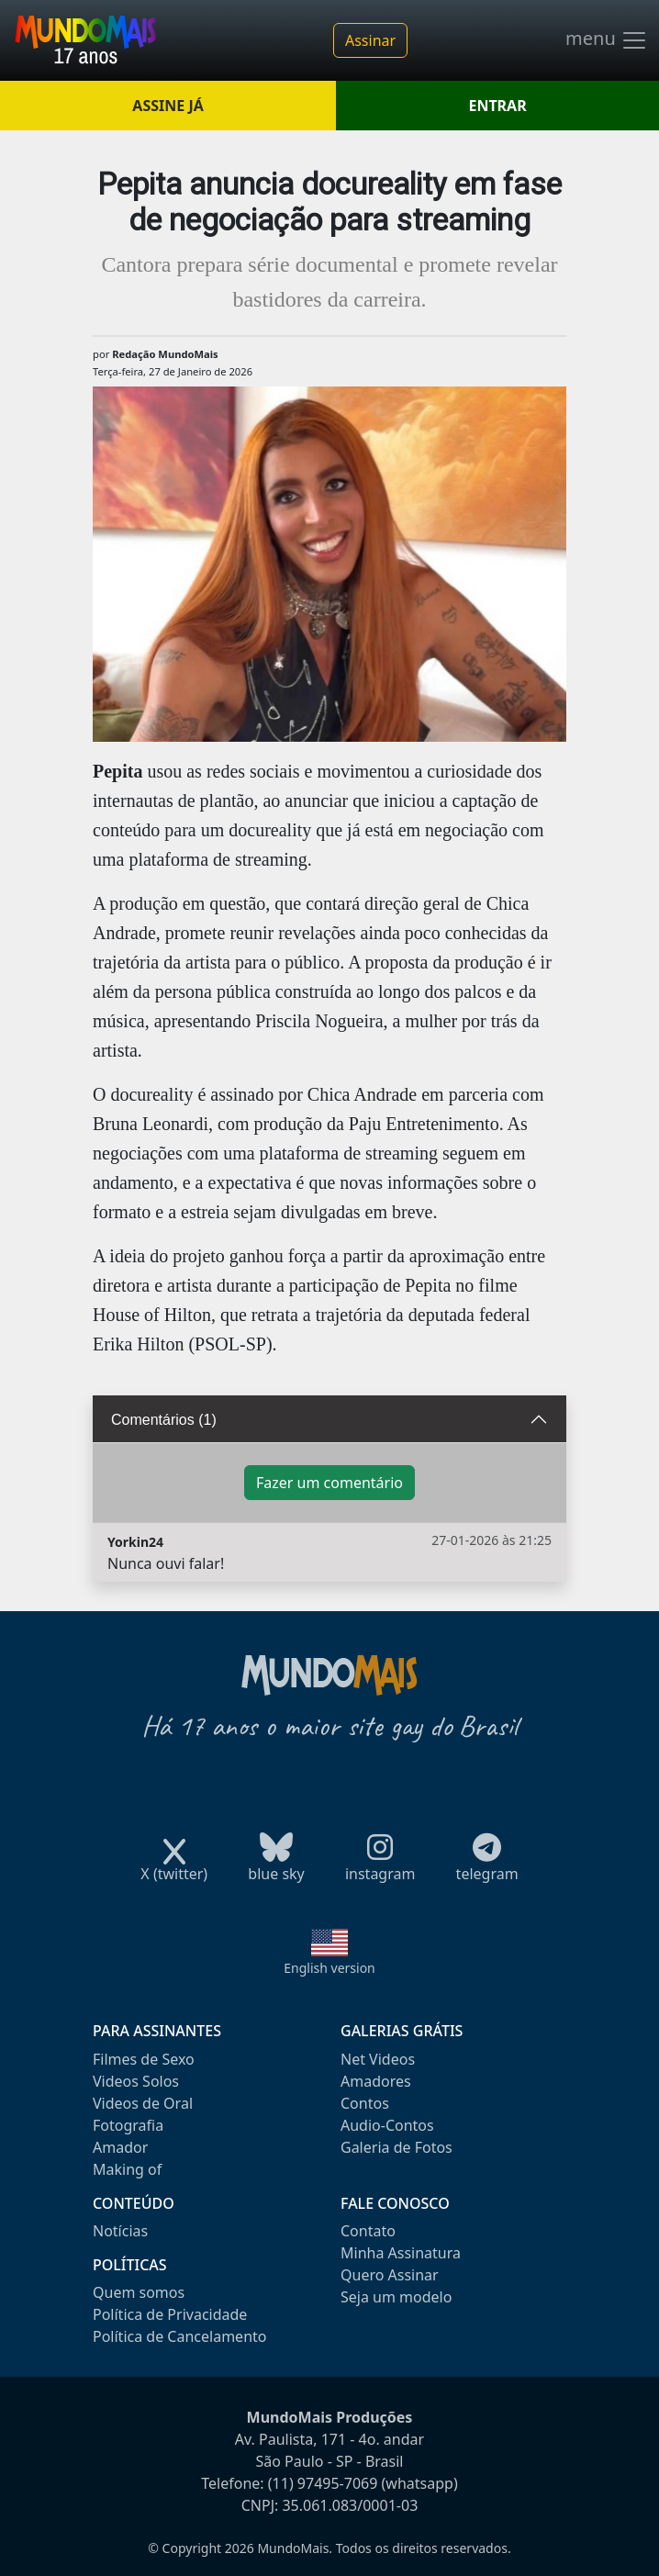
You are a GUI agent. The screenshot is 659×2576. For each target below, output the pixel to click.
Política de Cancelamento (179, 2336)
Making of (127, 2169)
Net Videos (378, 2059)
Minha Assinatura (401, 2253)
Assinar (370, 40)
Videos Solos (136, 2081)
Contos (365, 2103)
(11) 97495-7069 (323, 2483)
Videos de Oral (143, 2103)
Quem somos (138, 2292)
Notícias (120, 2231)
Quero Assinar (390, 2275)
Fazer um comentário (329, 1483)
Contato (368, 2231)
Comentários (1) (164, 1420)
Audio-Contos (387, 2125)
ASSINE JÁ (167, 105)
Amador (120, 2147)
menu (606, 40)
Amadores (376, 2081)
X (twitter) (173, 1868)
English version (329, 1968)
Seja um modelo (396, 2297)
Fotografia (128, 2125)
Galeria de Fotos (396, 2147)
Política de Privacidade (170, 2314)
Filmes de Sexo (144, 2059)
